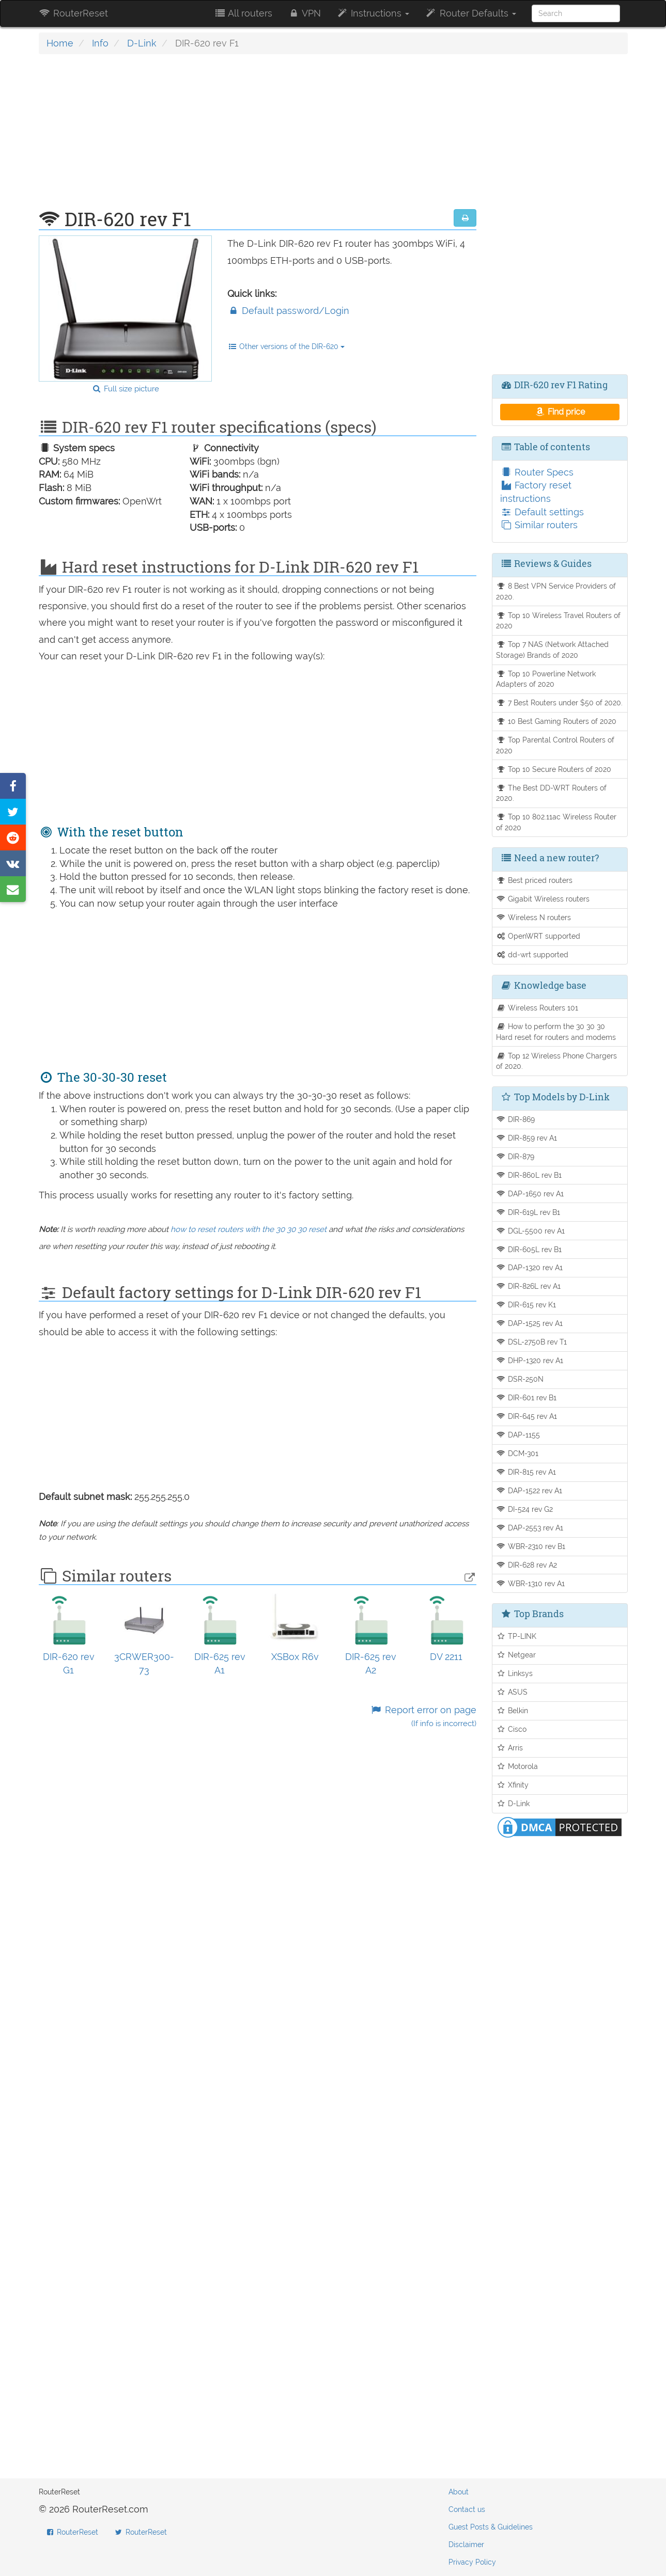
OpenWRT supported (538, 935)
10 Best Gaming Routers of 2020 (556, 721)
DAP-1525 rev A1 (529, 1323)
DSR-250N (520, 1378)
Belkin (512, 1710)
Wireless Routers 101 (537, 1007)
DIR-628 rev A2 (526, 1564)
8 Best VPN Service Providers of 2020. (556, 591)
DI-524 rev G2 (524, 1509)
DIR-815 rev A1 (526, 1471)
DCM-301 (517, 1453)
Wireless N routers (533, 917)
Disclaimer (466, 2544)
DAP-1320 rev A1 (529, 1267)
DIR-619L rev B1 (528, 1212)
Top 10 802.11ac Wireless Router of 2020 (556, 822)
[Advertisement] (258, 137)
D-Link (142, 43)
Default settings (542, 512)
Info (100, 43)
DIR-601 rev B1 (526, 1397)
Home (60, 43)
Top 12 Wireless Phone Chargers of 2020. (556, 1061)
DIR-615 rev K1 (526, 1304)
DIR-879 (515, 1156)
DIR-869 (515, 1119)
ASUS (512, 1691)
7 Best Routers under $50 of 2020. (559, 702)
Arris (509, 1747)
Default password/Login (288, 310)
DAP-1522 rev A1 (529, 1490)
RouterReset (73, 13)
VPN (304, 13)
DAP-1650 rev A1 (530, 1193)
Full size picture (125, 388)
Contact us (466, 2509)
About (458, 2492)
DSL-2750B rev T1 (531, 1341)
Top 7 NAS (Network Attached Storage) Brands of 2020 (552, 649)
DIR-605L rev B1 (529, 1249)
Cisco (511, 1729)
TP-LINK (516, 1636)
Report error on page (423, 1716)
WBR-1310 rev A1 (530, 1583)
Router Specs (537, 472)
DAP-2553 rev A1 (529, 1527)
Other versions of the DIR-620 (286, 346)
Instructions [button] (372, 13)
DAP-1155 (518, 1434)
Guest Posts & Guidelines (490, 2527)
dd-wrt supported (532, 954)
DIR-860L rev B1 (529, 1175)
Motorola (517, 1766)
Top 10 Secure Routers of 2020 (553, 769)
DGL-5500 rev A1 (530, 1230)
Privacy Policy (472, 2562)
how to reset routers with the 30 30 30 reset (249, 1229)
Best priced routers (534, 880)
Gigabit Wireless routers (543, 898)
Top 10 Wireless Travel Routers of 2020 (558, 620)
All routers (243, 13)
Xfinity (512, 1784)
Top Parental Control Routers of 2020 (555, 745)
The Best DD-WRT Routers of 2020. (551, 793)
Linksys (514, 1673)
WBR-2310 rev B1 (530, 1546)
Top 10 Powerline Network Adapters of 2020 (546, 679)
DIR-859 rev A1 (526, 1137)
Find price (560, 412)
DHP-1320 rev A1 (529, 1360)
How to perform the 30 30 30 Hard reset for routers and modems (556, 1031)
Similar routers (539, 524)
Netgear (516, 1654)
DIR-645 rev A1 (526, 1416)
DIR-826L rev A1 (528, 1286)
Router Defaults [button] (470, 13)
